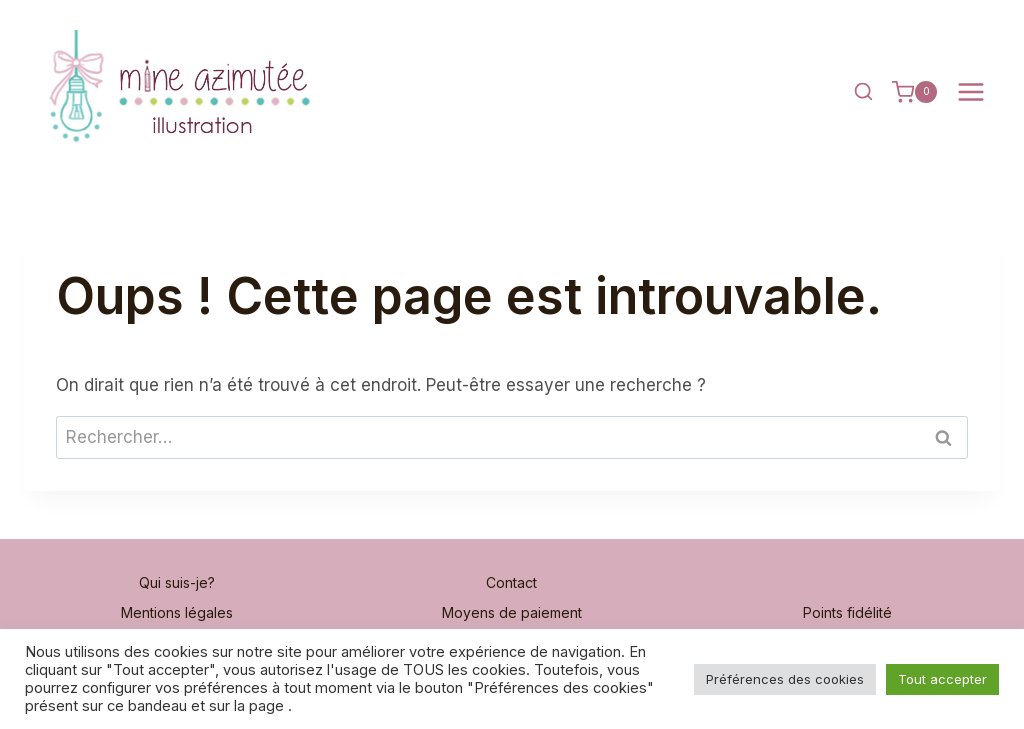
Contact (511, 582)
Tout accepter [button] (942, 679)
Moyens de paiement (512, 612)
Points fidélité (847, 612)
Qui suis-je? (177, 582)
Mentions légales (177, 612)
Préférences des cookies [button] (785, 679)
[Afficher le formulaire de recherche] (864, 92)
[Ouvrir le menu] (970, 92)
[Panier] (914, 92)
